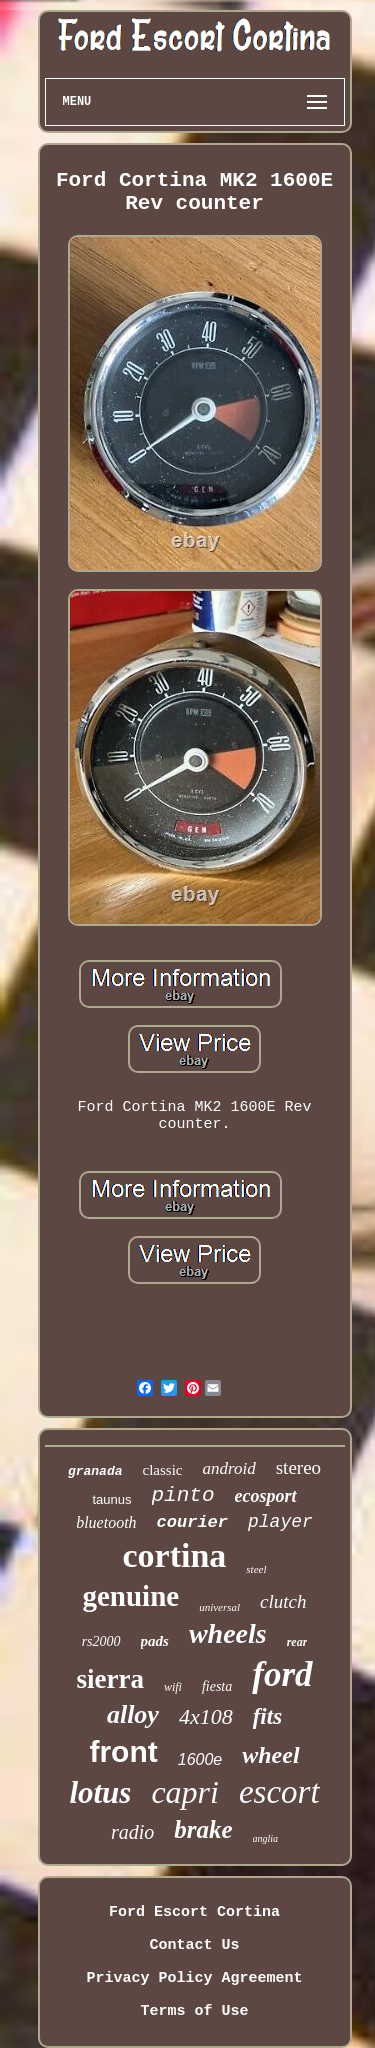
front (123, 1751)
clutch (283, 1601)
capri (185, 1792)
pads (155, 1641)
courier (192, 1522)
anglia (266, 1838)
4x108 (206, 1716)
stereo (298, 1467)
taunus (111, 1499)
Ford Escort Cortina (194, 1912)
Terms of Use (194, 2011)
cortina (174, 1555)
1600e (200, 1759)
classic (163, 1470)
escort (279, 1792)
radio (132, 1832)
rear (297, 1642)
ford (282, 1674)
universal (219, 1607)
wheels (228, 1633)
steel (256, 1569)
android (229, 1468)
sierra (109, 1679)
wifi (173, 1687)
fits (267, 1716)
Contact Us (194, 1945)
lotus (100, 1792)
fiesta (217, 1686)
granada (95, 1471)
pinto (183, 1495)
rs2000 (101, 1641)
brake (203, 1829)
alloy (133, 1714)
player (280, 1522)
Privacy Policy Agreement (194, 1978)
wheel (270, 1755)
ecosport (266, 1496)
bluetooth (106, 1522)
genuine (130, 1596)
